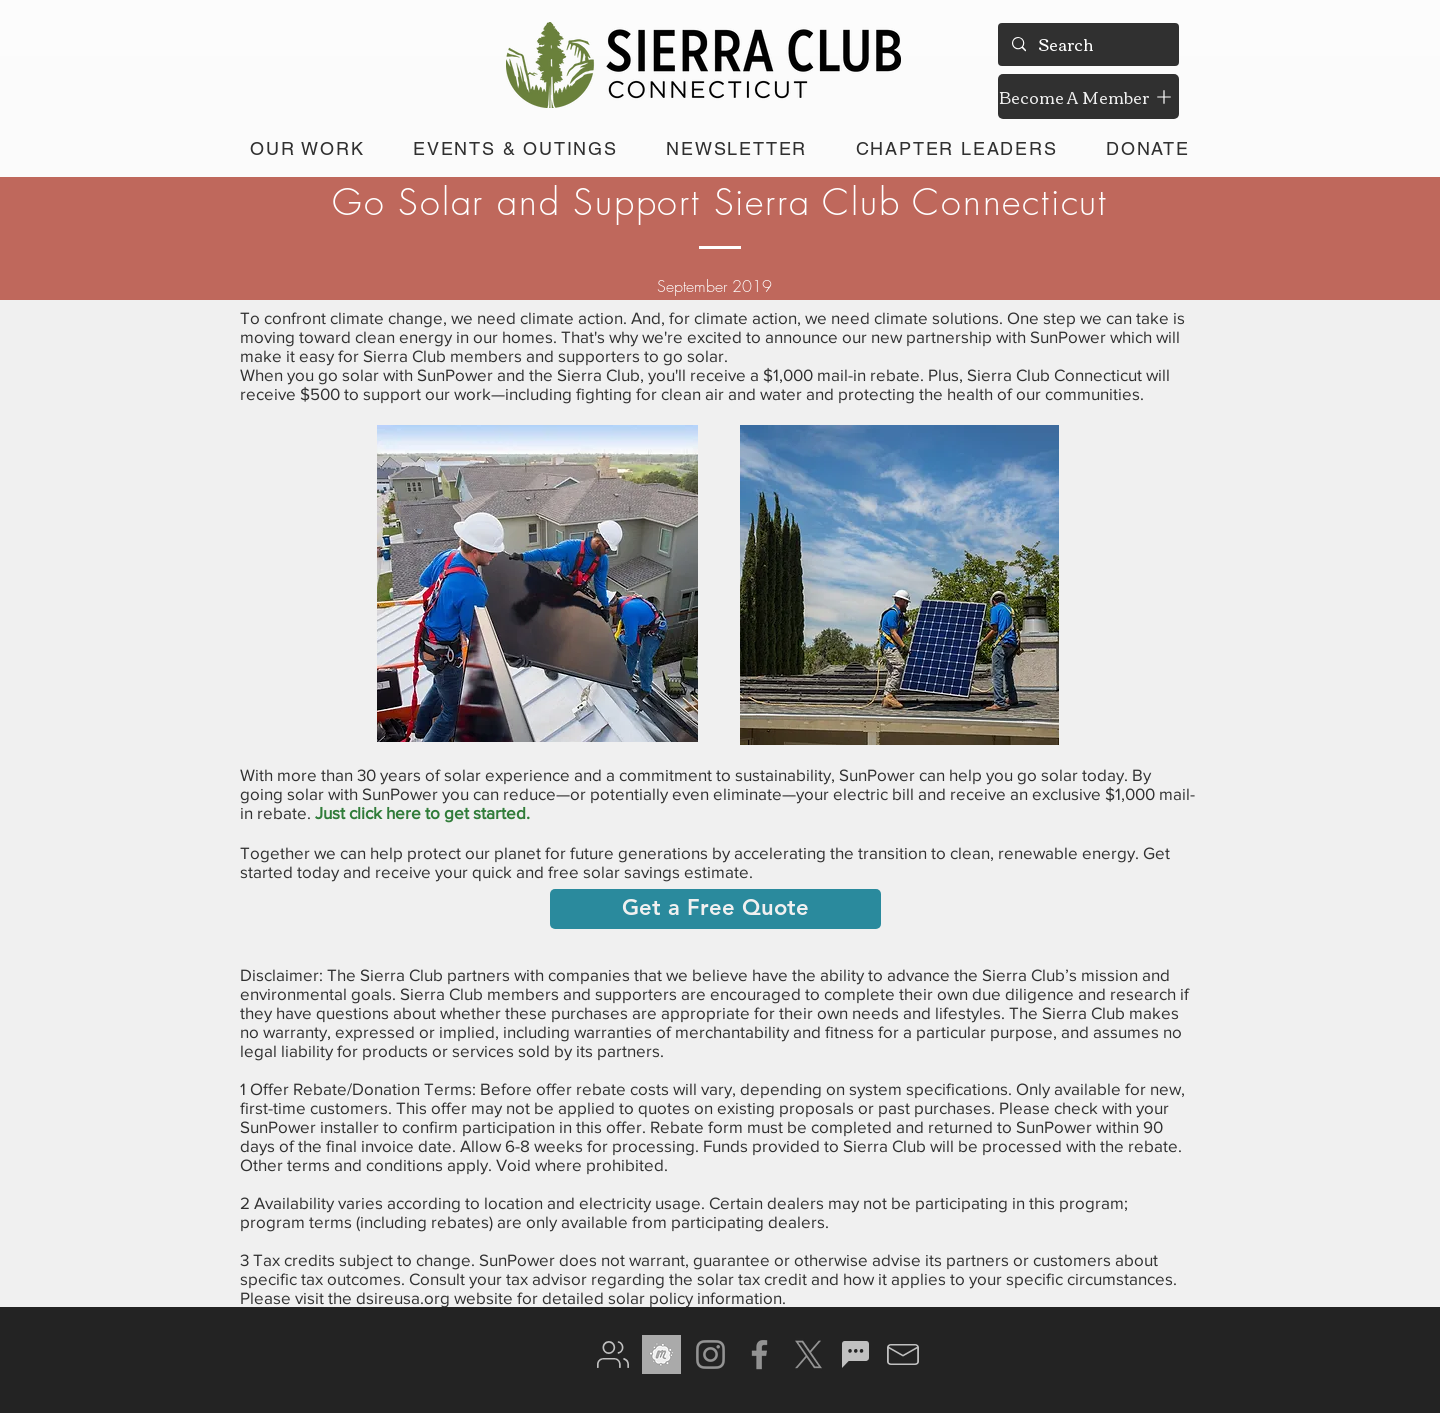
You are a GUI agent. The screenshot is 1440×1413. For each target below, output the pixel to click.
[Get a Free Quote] (715, 909)
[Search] (1087, 44)
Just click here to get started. (422, 812)
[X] (808, 1354)
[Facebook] (759, 1354)
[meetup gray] (661, 1354)
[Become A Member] (1088, 96)
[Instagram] (710, 1354)
